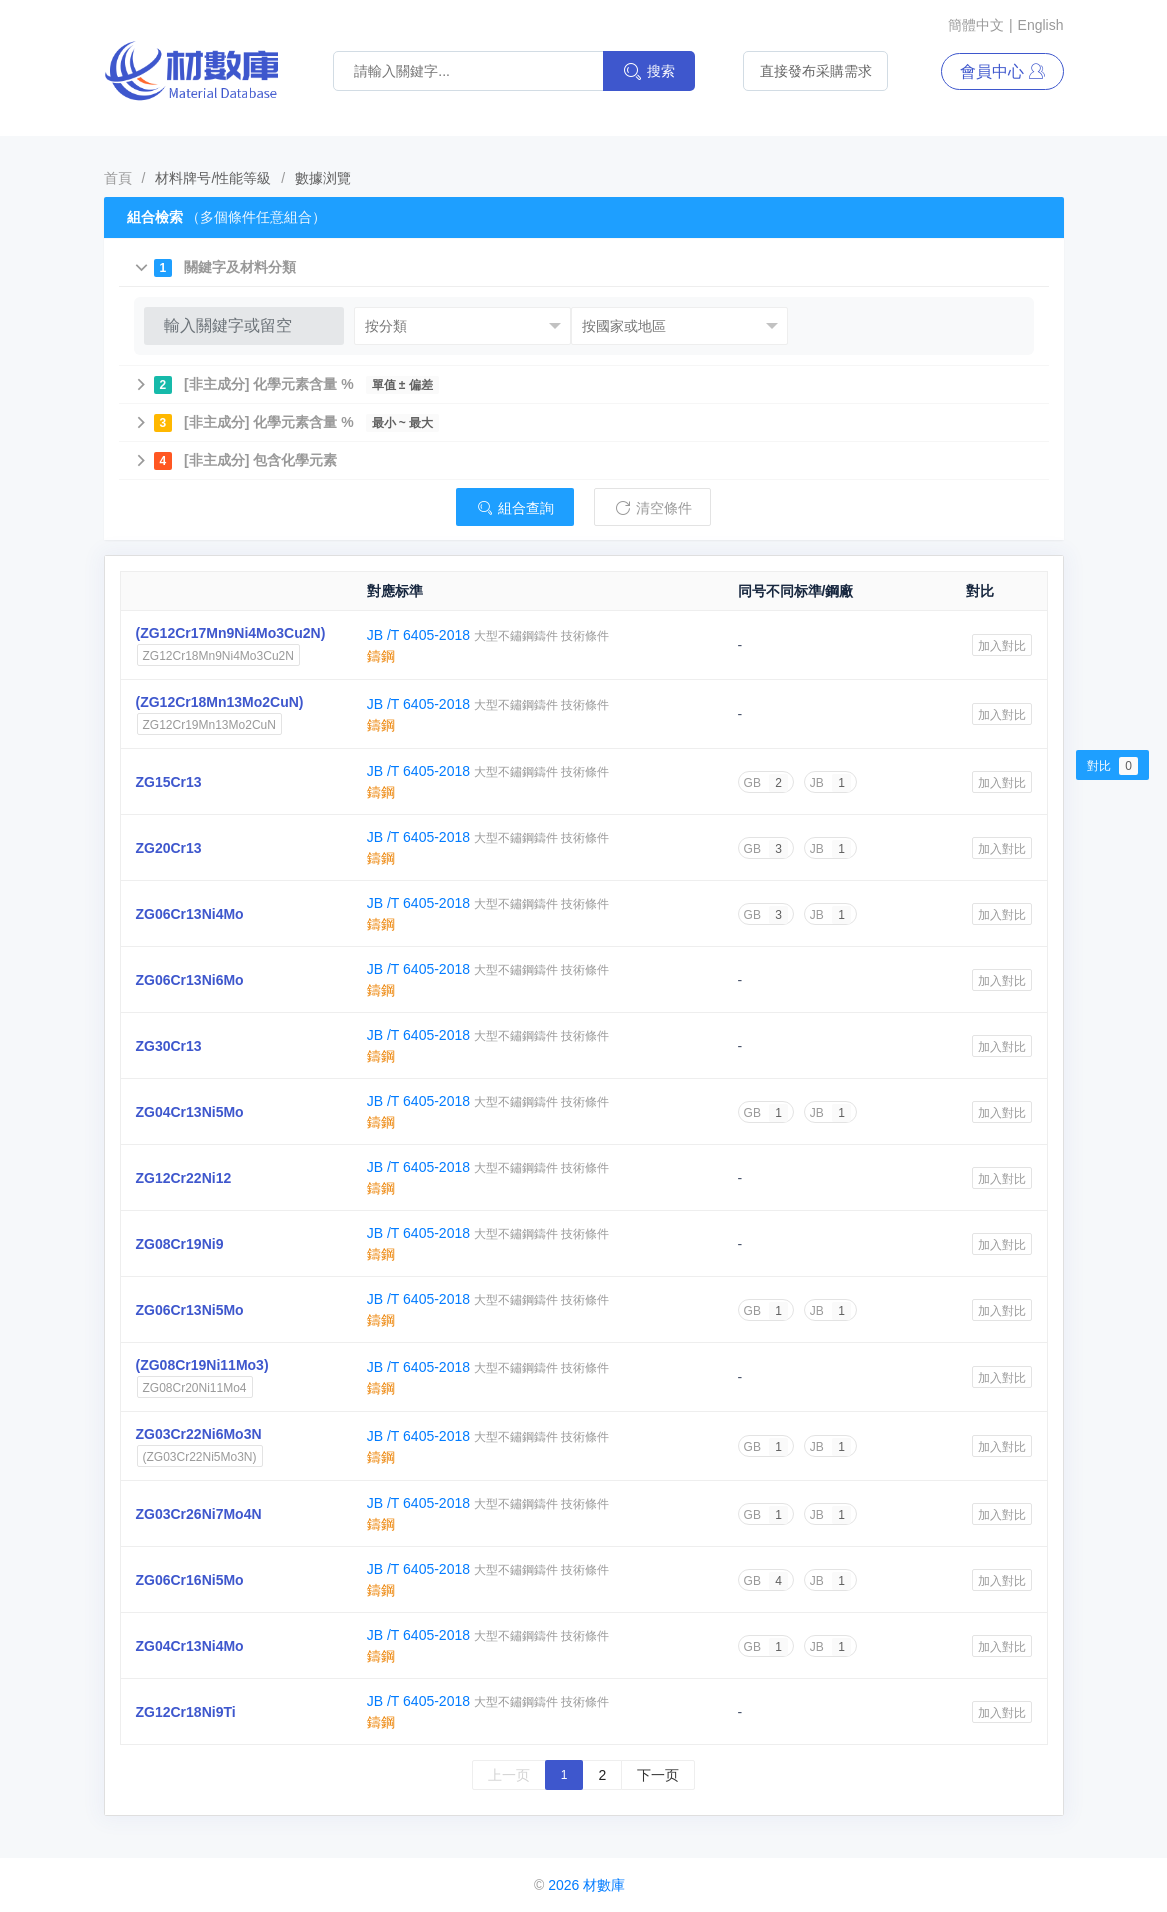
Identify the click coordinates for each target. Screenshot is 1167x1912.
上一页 (509, 1775)
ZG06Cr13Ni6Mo (190, 980)
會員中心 (1002, 71)
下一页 (658, 1775)
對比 (1112, 766)
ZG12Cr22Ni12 (184, 1178)
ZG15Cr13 (169, 782)
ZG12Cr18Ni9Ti (186, 1712)
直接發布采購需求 (816, 71)
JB (830, 783)
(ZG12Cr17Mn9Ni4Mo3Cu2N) (231, 633)
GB (766, 783)
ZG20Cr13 (169, 848)
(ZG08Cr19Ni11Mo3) (202, 1365)
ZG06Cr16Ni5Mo (190, 1580)
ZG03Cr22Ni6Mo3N (199, 1434)
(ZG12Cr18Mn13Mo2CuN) (220, 702)
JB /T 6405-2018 (420, 635)
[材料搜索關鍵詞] (473, 71)
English (1041, 25)
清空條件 (653, 508)
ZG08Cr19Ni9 (180, 1244)
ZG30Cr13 (169, 1046)
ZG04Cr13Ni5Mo (190, 1112)
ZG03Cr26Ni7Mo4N (199, 1514)
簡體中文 (976, 25)
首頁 (118, 178)
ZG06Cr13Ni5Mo (190, 1310)
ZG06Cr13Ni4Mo (190, 914)
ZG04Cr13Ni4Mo (190, 1646)
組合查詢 (515, 508)
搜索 (649, 71)
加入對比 (1002, 646)
